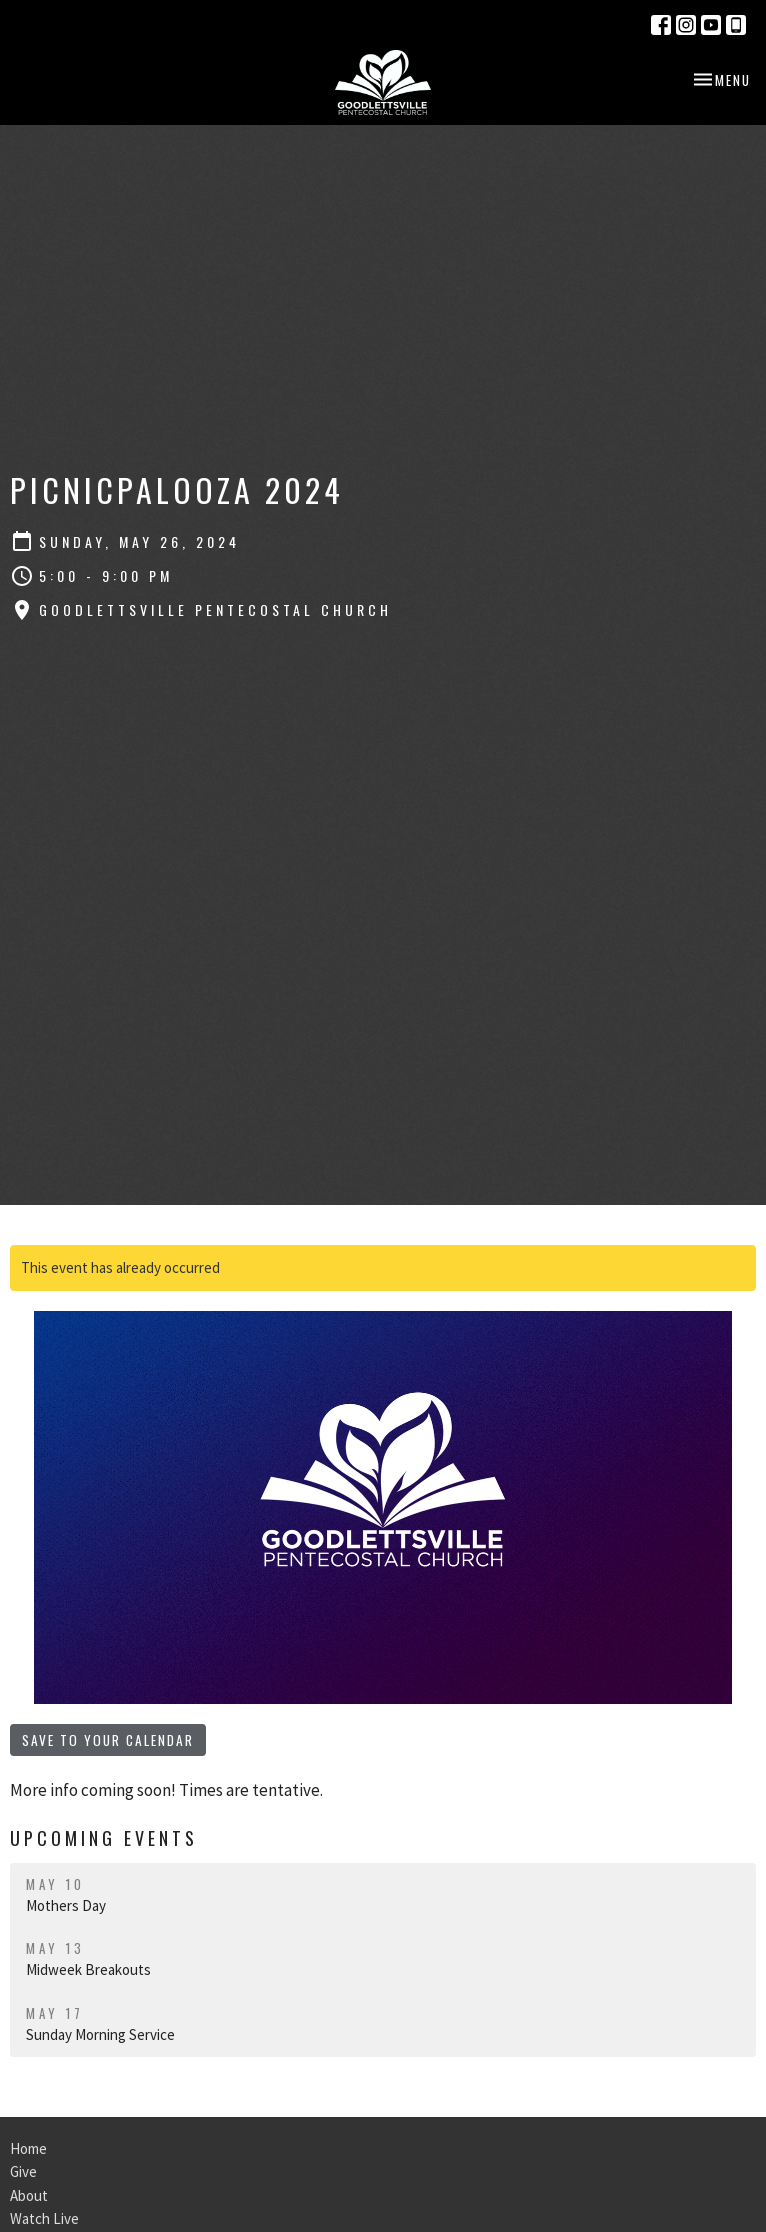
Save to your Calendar (108, 1740)
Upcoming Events (104, 1838)
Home (28, 2148)
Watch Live (44, 2218)
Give (23, 2171)
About (29, 2195)
